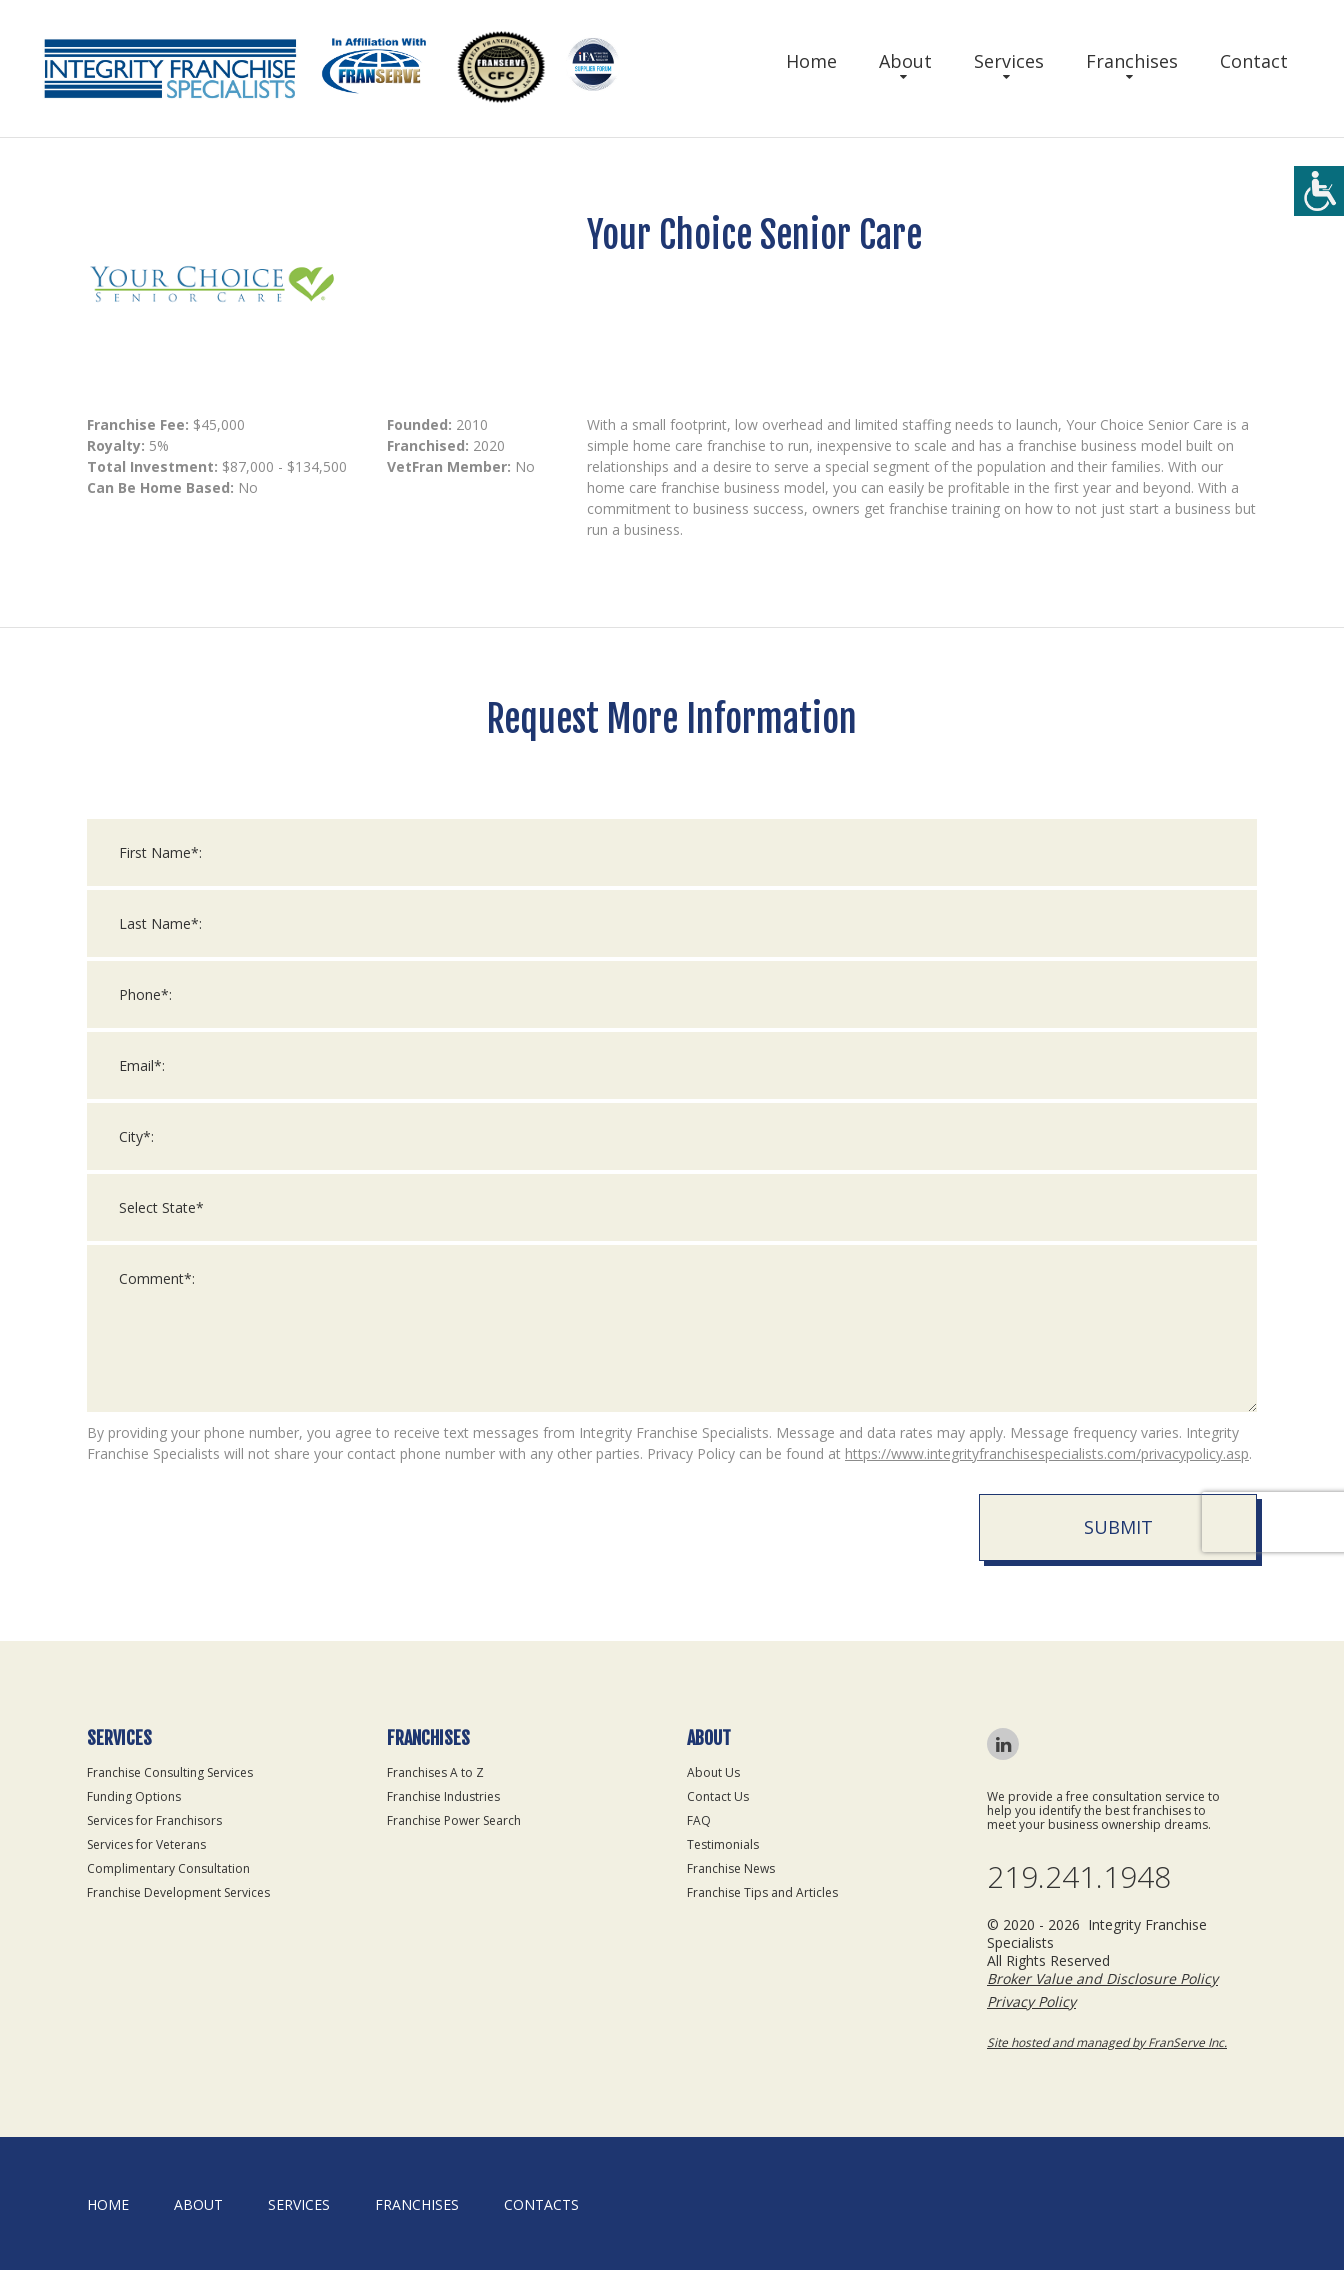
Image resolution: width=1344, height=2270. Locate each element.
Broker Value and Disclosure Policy (1102, 1978)
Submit (1118, 1545)
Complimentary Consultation (168, 1868)
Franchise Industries (443, 1796)
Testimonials (723, 1844)
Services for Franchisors (154, 1820)
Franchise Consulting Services (170, 1772)
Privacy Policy (1031, 2001)
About (905, 61)
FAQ (699, 1820)
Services (1009, 61)
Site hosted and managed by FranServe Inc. (1107, 2042)
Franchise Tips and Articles (762, 1892)
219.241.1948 (1079, 1877)
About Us (713, 1772)
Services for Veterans (146, 1844)
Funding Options (134, 1796)
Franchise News (731, 1868)
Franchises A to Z (435, 1772)
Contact (1254, 61)
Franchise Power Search (454, 1820)
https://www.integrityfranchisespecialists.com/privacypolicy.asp (1047, 1471)
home (108, 2204)
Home (811, 61)
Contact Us (718, 1796)
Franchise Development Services (178, 1892)
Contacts (541, 2204)
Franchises (1132, 61)
